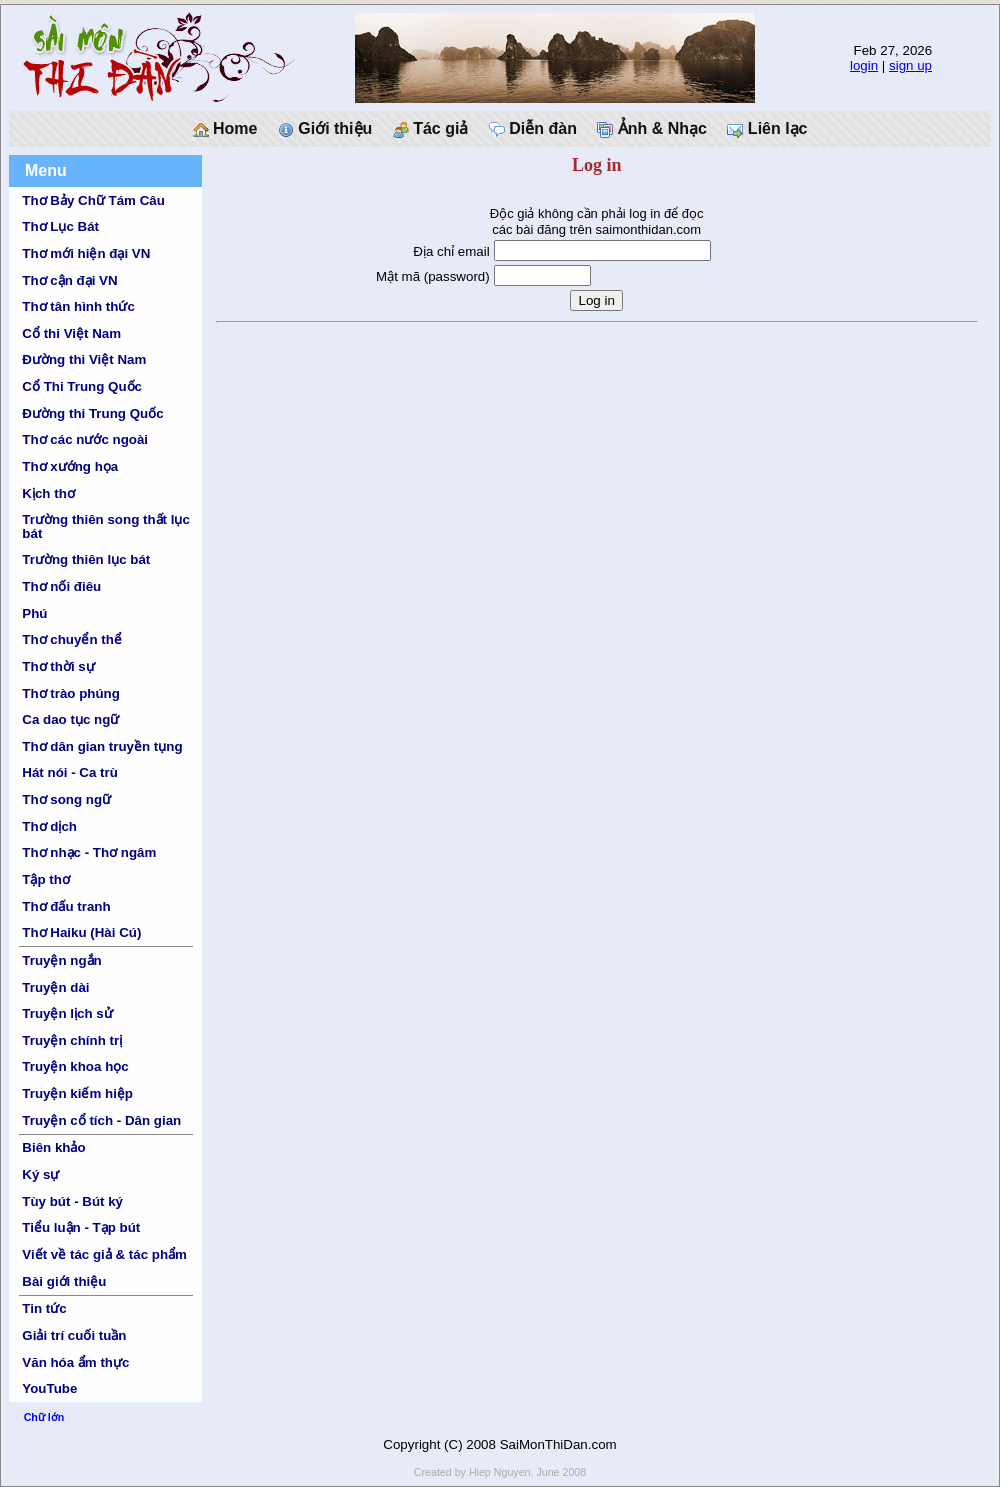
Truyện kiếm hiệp (77, 1093)
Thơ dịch (49, 826)
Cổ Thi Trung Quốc (82, 386)
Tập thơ (46, 879)
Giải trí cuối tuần (74, 1335)
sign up (910, 65)
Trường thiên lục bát (86, 559)
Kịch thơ (48, 493)
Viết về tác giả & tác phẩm (104, 1254)
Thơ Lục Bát (60, 226)
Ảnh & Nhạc (652, 129)
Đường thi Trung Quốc (92, 413)
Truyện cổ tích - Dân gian (101, 1120)
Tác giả (431, 129)
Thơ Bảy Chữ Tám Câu (93, 200)
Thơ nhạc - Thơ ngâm (89, 852)
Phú (34, 613)
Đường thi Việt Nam (84, 359)
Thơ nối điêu (61, 586)
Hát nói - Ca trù (70, 772)
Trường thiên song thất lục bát (106, 526)
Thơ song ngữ (66, 799)
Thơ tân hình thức (78, 306)
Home (225, 129)
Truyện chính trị (72, 1040)
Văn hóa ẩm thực (75, 1362)
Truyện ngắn (61, 960)
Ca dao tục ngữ (70, 719)
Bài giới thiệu (64, 1281)
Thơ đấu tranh (66, 906)
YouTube (49, 1388)
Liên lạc (767, 129)
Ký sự (40, 1174)
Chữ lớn (44, 1417)
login (864, 65)
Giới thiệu (325, 129)
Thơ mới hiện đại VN (86, 253)
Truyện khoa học (75, 1066)
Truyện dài (55, 987)
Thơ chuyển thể (72, 639)
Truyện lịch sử (67, 1013)
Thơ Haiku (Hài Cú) (81, 932)
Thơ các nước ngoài (85, 439)
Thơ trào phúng (71, 693)
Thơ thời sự (58, 666)
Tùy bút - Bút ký (72, 1201)
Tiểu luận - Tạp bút (81, 1227)
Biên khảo (53, 1147)
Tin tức (44, 1308)
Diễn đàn (533, 129)
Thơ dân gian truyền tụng (102, 746)
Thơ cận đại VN (69, 280)
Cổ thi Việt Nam (71, 333)
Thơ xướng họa (70, 466)
